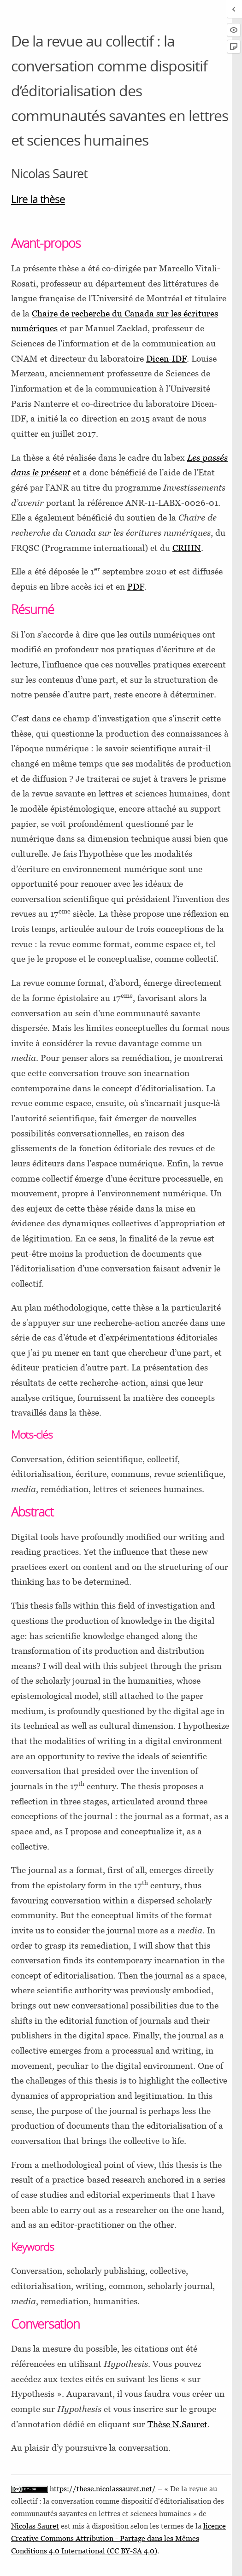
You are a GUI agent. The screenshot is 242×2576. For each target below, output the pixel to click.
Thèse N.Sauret (177, 2424)
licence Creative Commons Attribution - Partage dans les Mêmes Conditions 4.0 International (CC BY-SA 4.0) (118, 2538)
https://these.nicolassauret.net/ (103, 2488)
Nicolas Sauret (35, 2526)
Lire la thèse (38, 199)
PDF (135, 586)
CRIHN (186, 548)
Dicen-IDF (166, 358)
